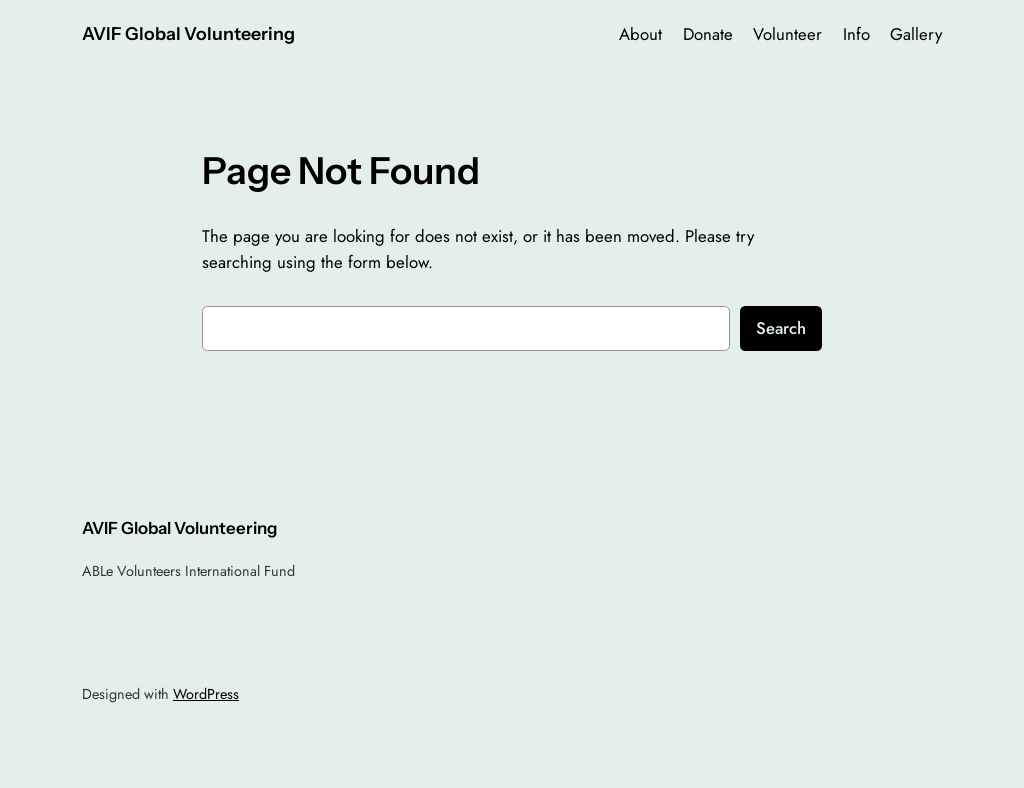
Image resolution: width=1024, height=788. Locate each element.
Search (781, 328)
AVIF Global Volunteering (188, 33)
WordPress (206, 694)
